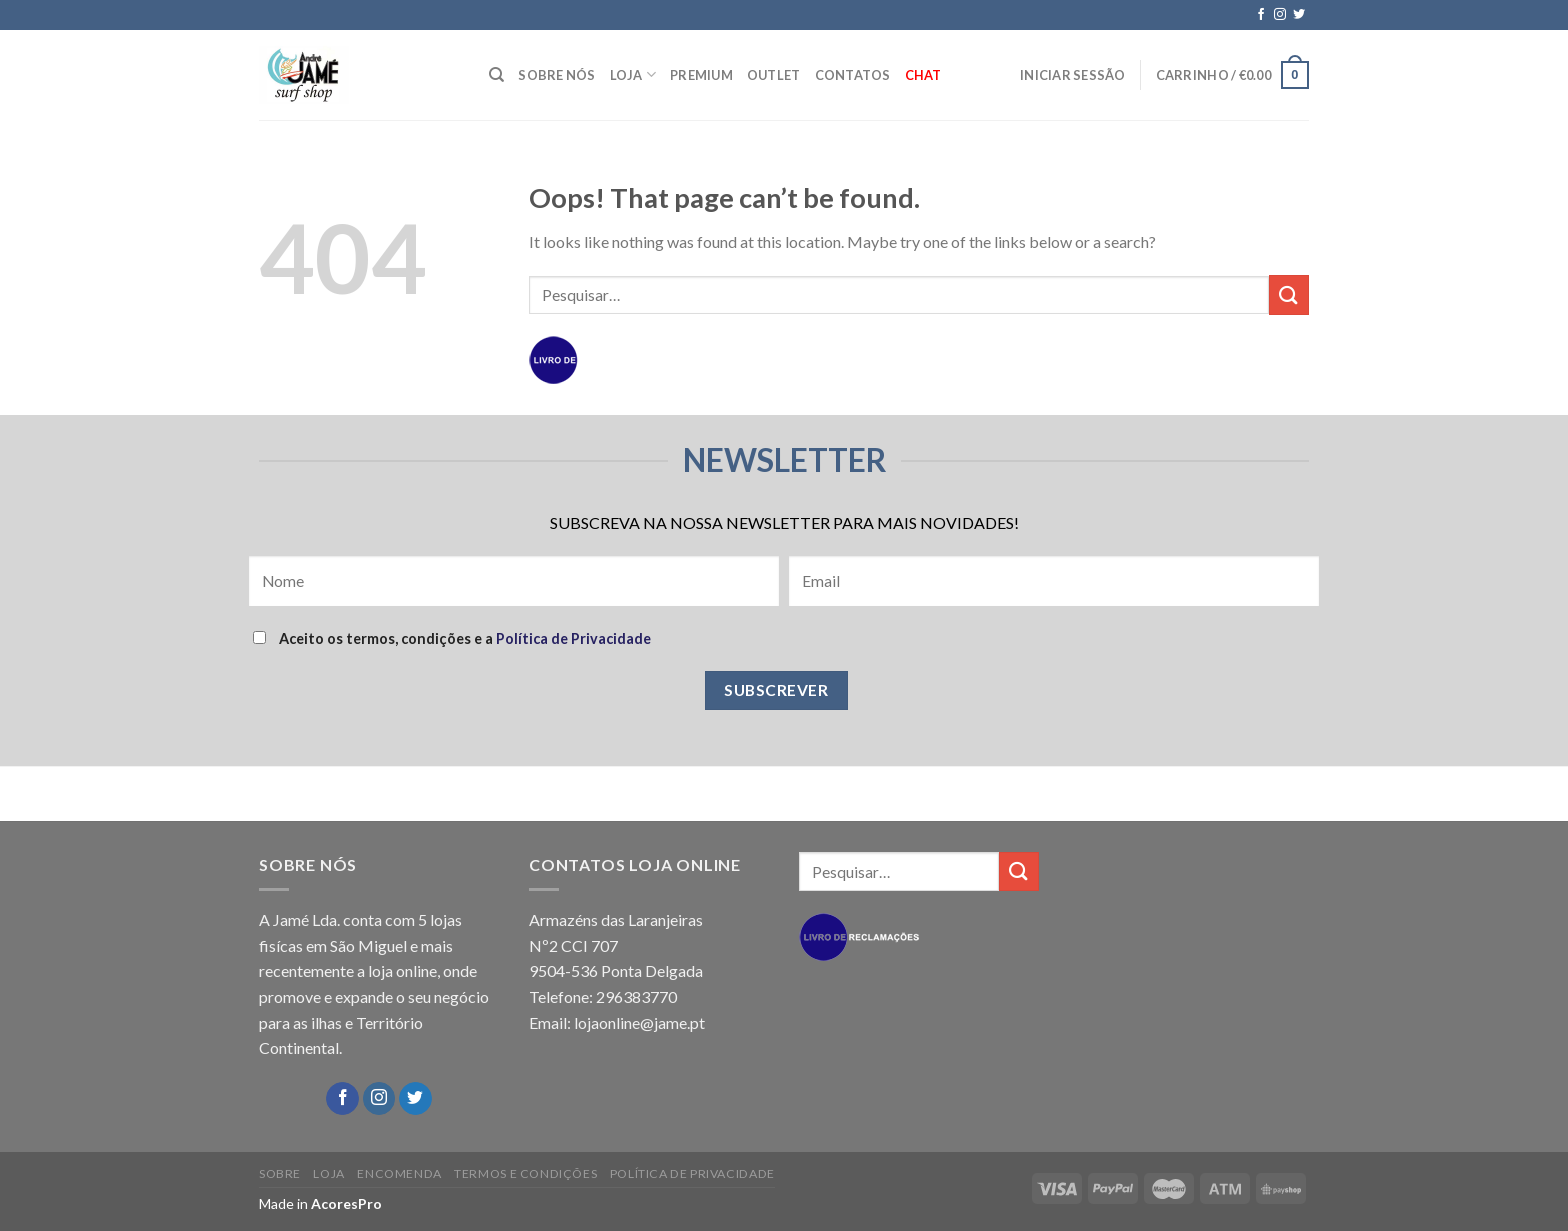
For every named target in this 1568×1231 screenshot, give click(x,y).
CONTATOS (853, 75)
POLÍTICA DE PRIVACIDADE (692, 1173)
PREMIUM (701, 75)
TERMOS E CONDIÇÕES (525, 1173)
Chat (923, 75)
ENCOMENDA (399, 1173)
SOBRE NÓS (556, 75)
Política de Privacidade (573, 638)
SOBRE (280, 1173)
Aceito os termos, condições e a (452, 638)
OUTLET (774, 75)
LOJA (633, 74)
